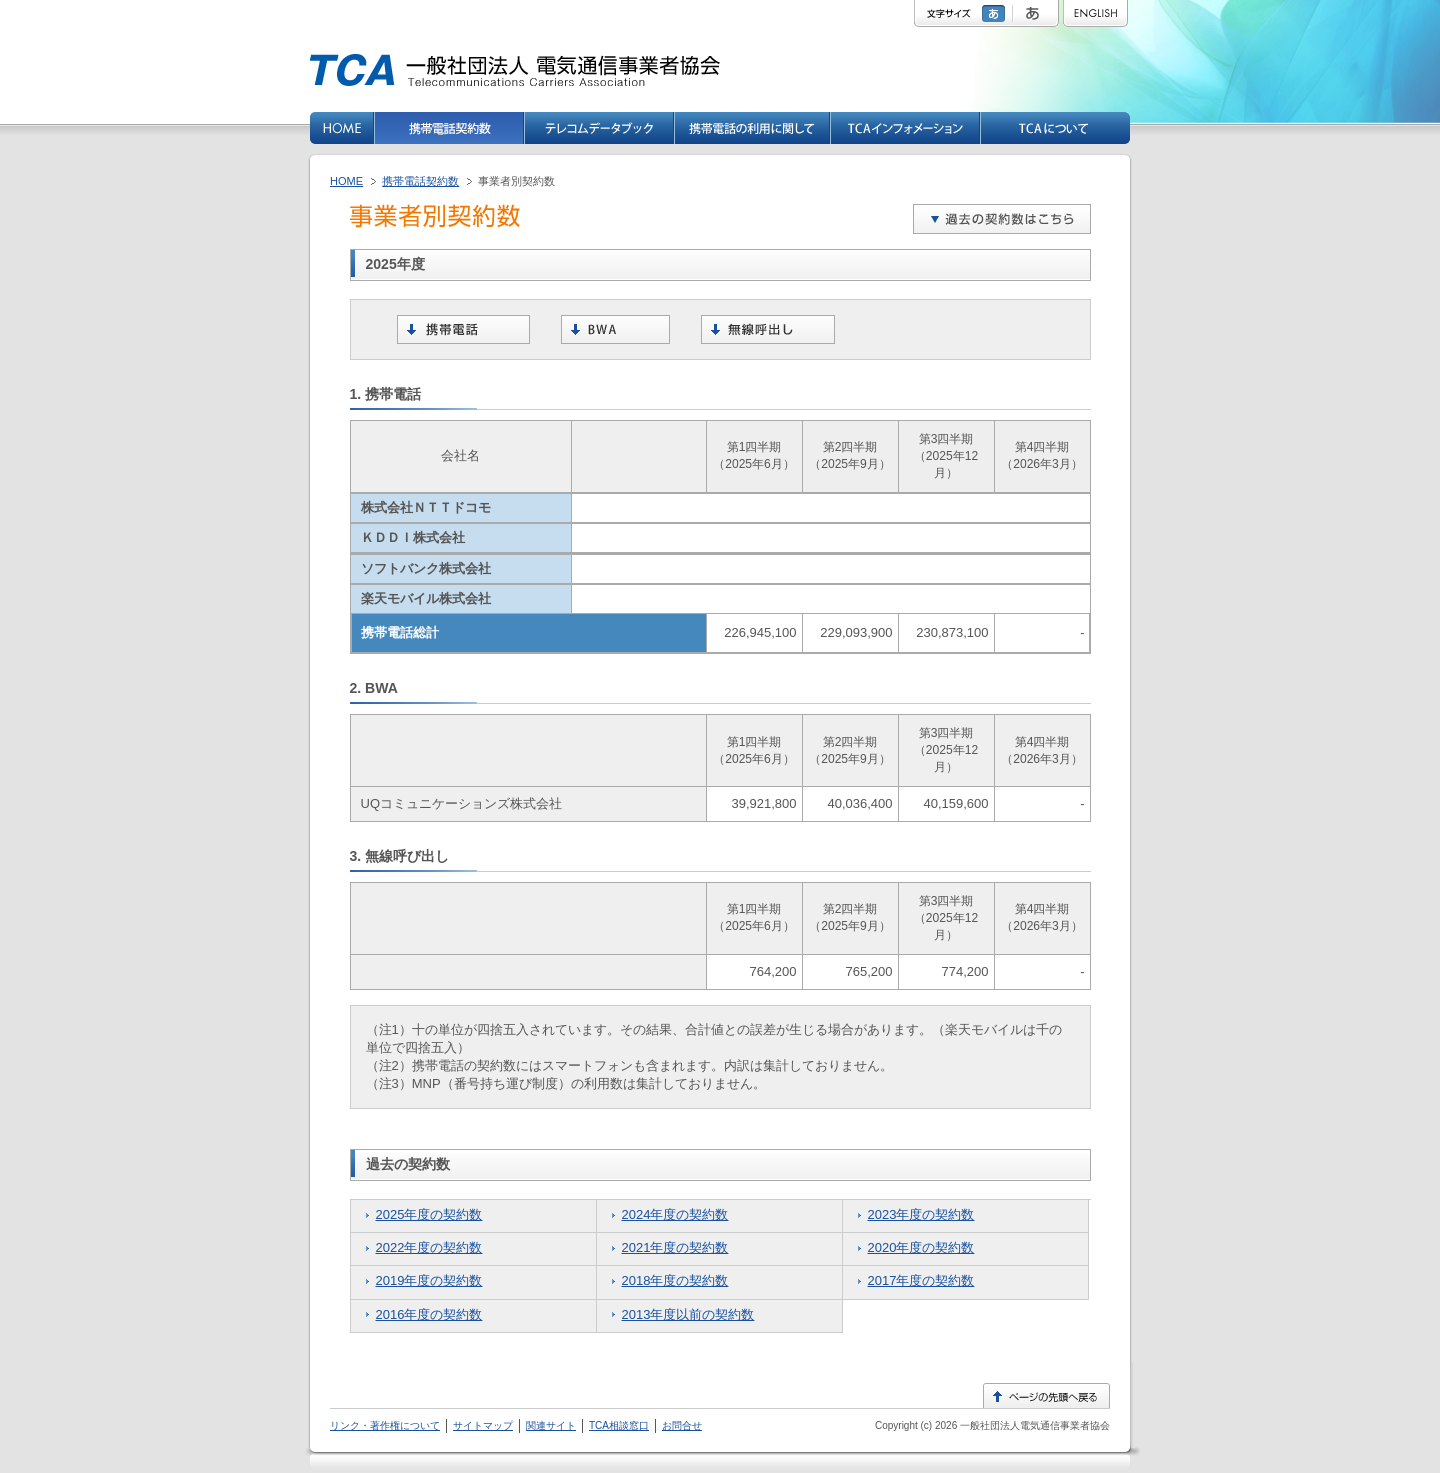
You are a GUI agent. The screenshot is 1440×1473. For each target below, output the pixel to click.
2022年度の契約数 (429, 1247)
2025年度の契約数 (429, 1214)
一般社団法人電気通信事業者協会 (1033, 1425)
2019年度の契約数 (429, 1280)
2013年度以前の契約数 (688, 1314)
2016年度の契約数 (429, 1314)
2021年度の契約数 (675, 1247)
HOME (346, 181)
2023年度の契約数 (921, 1214)
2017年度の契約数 (921, 1280)
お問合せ (682, 1425)
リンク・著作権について (385, 1425)
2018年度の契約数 (675, 1280)
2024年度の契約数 (675, 1214)
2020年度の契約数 (921, 1247)
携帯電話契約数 (420, 181)
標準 (996, 13)
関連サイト (551, 1425)
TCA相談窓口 (619, 1425)
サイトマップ (483, 1425)
